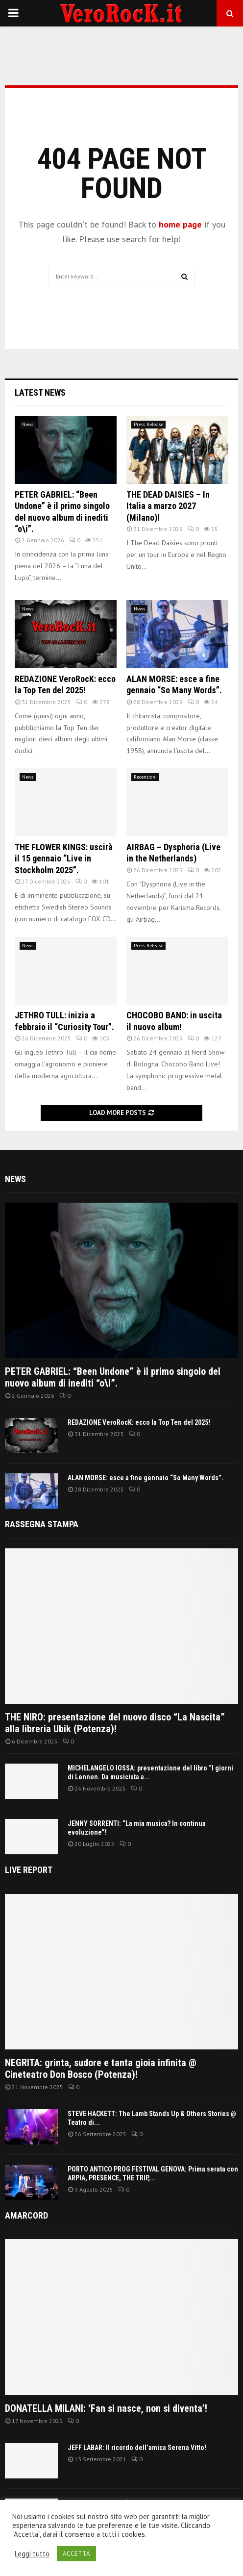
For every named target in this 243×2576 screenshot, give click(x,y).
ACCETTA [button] (76, 2554)
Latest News (40, 392)
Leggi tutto (32, 2554)
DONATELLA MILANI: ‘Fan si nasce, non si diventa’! (106, 2408)
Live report (28, 1870)
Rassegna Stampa (41, 1524)
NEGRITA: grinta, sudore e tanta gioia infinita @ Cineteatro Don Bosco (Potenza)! (100, 2068)
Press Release (148, 424)
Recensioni (145, 777)
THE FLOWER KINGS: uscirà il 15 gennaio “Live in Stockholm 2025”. (64, 858)
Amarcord (26, 2215)
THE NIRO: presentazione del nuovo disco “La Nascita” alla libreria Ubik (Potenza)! (115, 1723)
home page (180, 224)
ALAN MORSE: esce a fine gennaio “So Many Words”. (145, 1478)
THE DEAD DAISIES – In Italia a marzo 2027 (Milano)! (168, 506)
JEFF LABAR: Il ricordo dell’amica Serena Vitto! (137, 2447)
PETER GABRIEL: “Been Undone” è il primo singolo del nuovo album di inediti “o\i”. (112, 1377)
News (27, 424)
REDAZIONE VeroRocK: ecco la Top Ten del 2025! (139, 1422)
